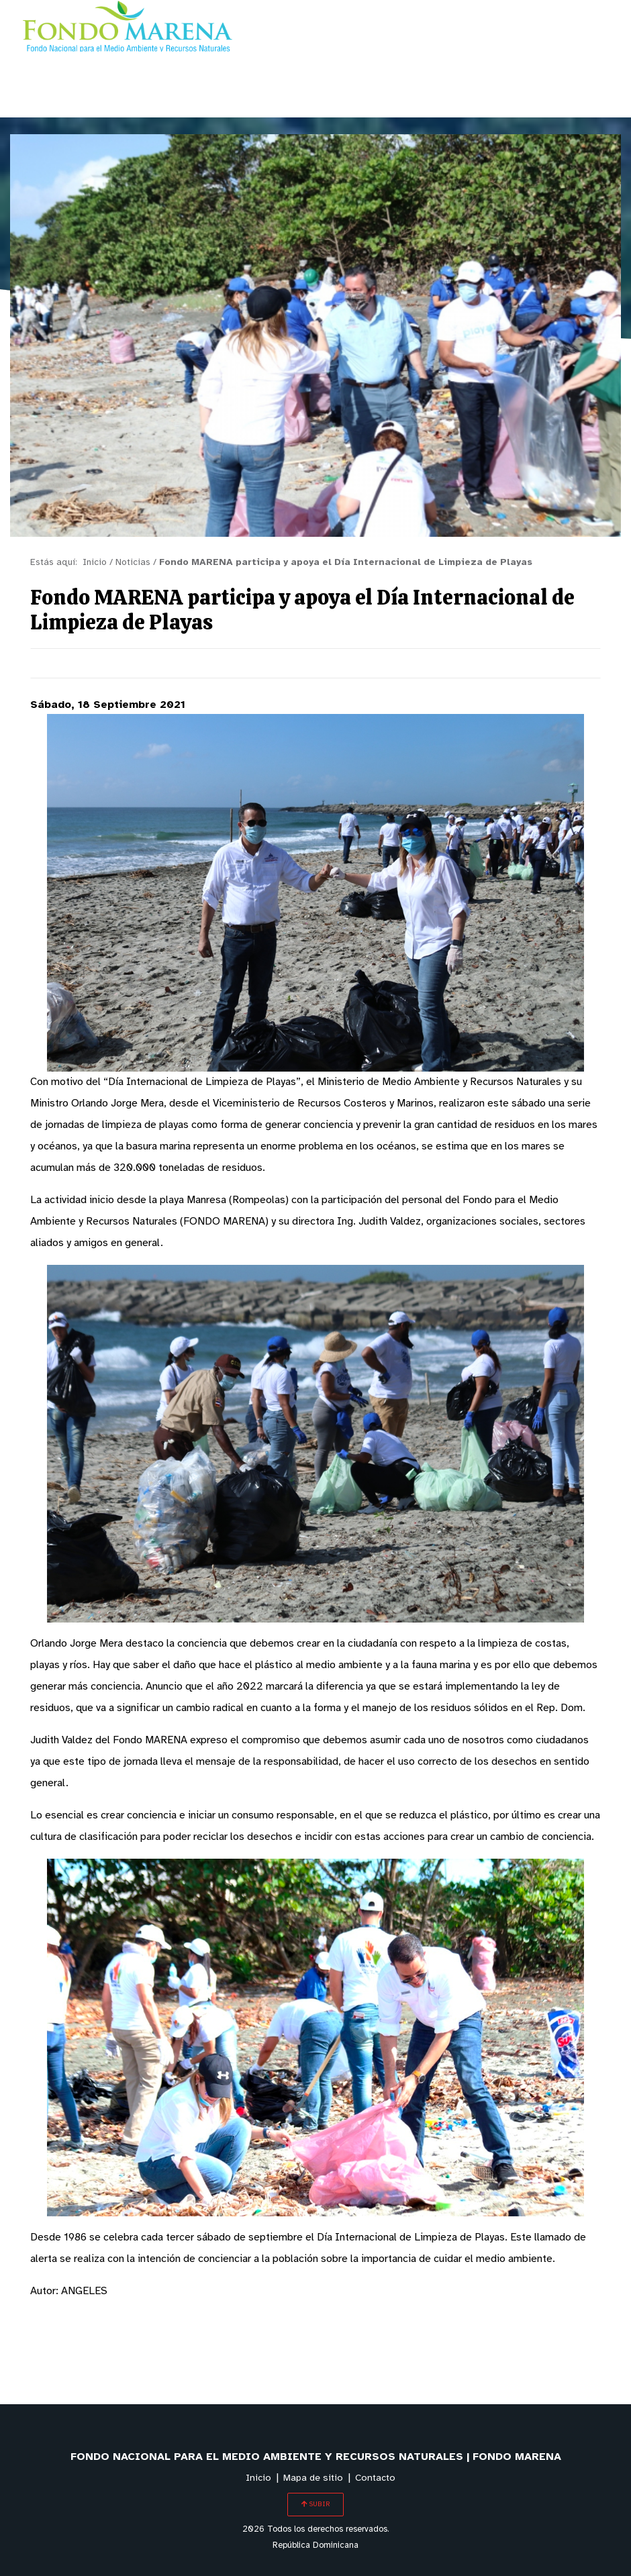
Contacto (375, 2478)
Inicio (258, 2478)
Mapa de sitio (313, 2478)
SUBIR (315, 2504)
